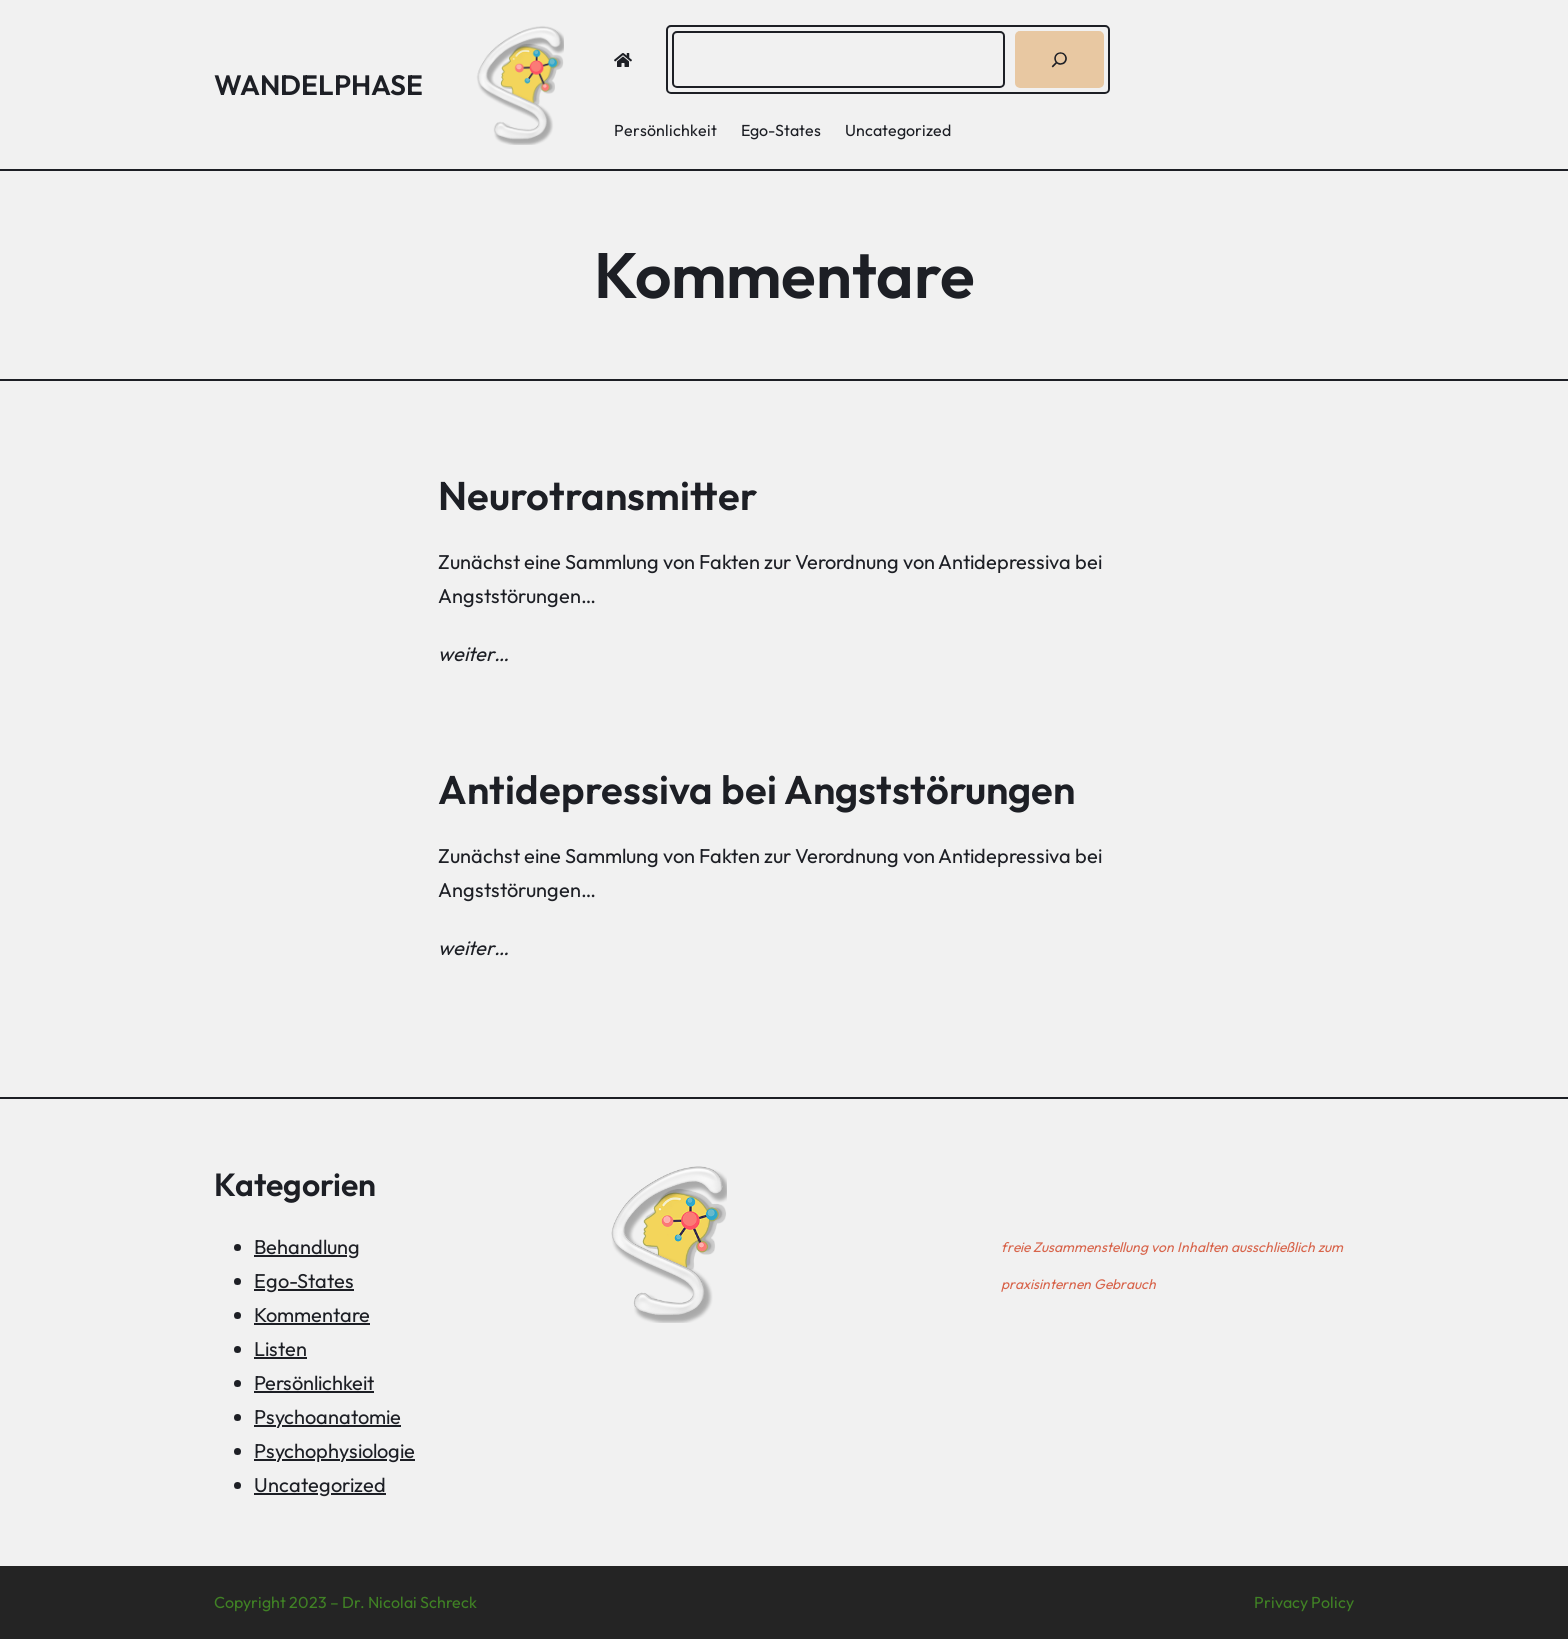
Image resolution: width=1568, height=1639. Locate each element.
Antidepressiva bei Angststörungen (756, 789)
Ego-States (304, 1280)
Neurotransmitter (597, 495)
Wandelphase (318, 84)
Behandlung (307, 1246)
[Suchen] (1059, 59)
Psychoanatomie (327, 1416)
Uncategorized (320, 1484)
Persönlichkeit (314, 1382)
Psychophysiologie (334, 1450)
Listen (280, 1348)
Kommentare (312, 1314)
